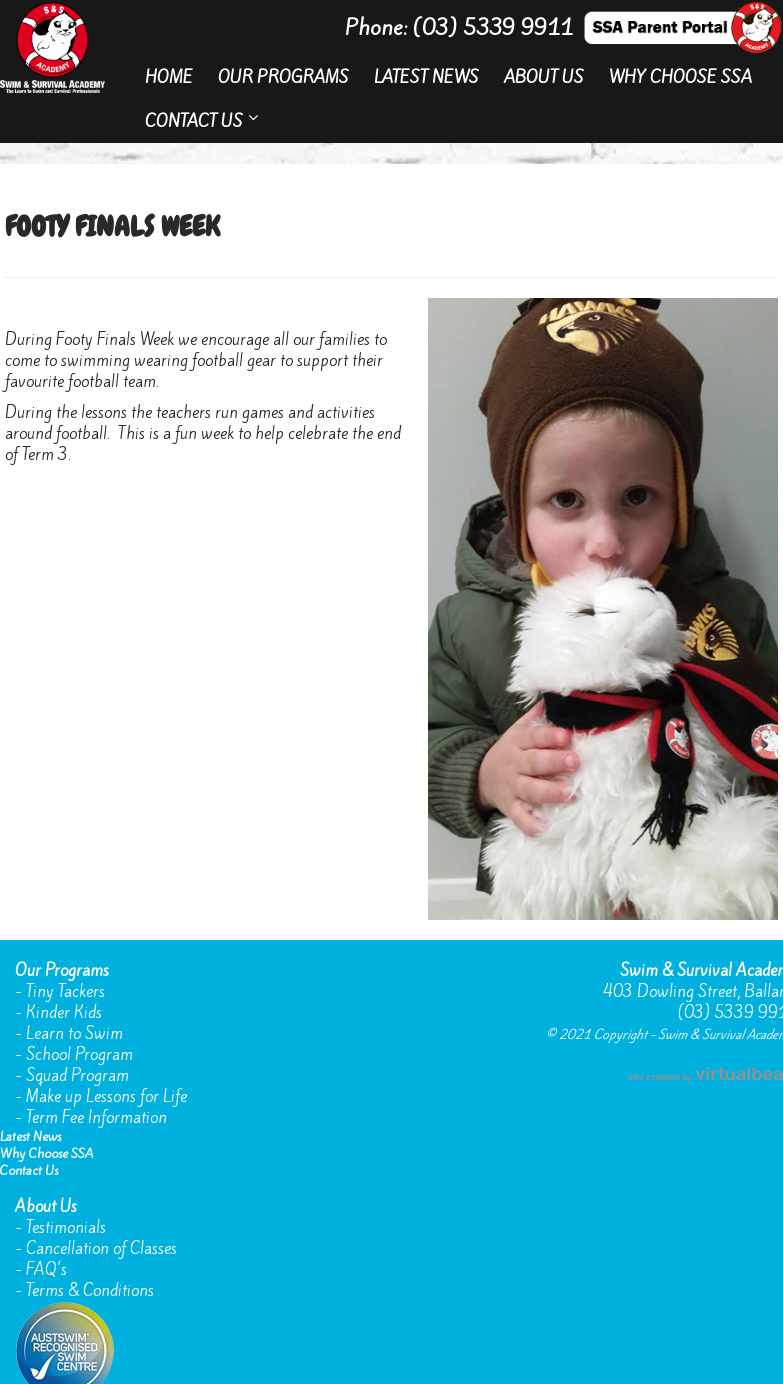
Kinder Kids (64, 1012)
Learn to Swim (74, 1033)
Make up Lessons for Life (106, 1096)
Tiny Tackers (65, 991)
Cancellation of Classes (101, 1248)
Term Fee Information (96, 1117)
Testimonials (66, 1227)
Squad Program (77, 1075)
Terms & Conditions (90, 1290)
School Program (79, 1054)
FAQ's (46, 1269)
